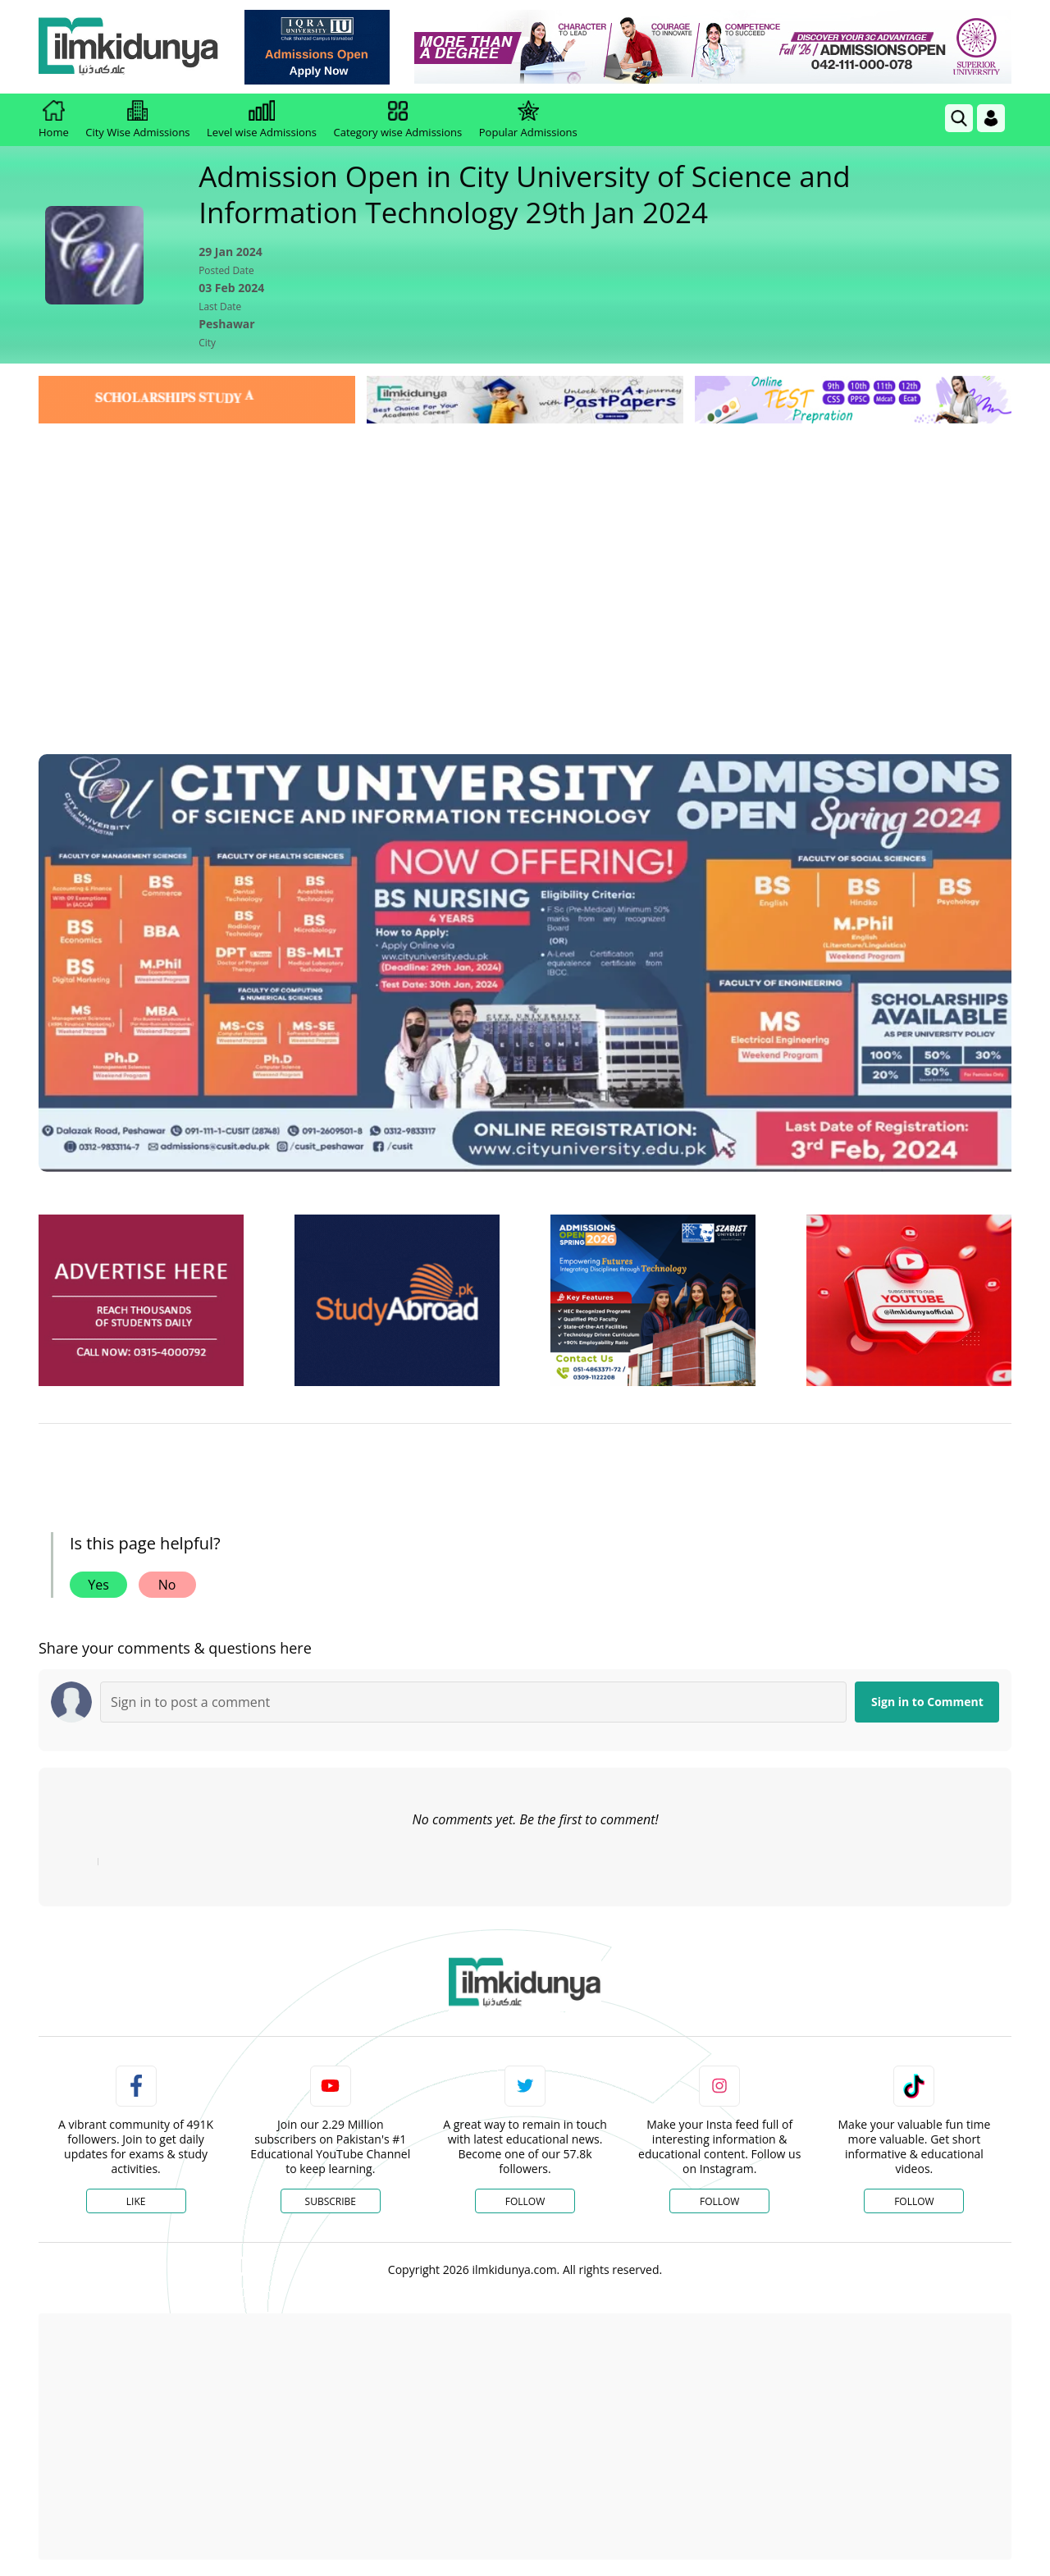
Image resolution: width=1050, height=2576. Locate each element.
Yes (98, 1585)
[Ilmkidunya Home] (129, 47)
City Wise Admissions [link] (137, 120)
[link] (317, 47)
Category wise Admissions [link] (397, 120)
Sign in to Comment (927, 1701)
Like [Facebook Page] (136, 2201)
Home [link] (54, 120)
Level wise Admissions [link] (262, 120)
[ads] (141, 1300)
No (167, 1585)
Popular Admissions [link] (528, 120)
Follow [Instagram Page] (719, 2201)
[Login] (991, 118)
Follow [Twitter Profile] (525, 2201)
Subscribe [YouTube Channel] (330, 2201)
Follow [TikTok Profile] (914, 2201)
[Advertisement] (525, 551)
